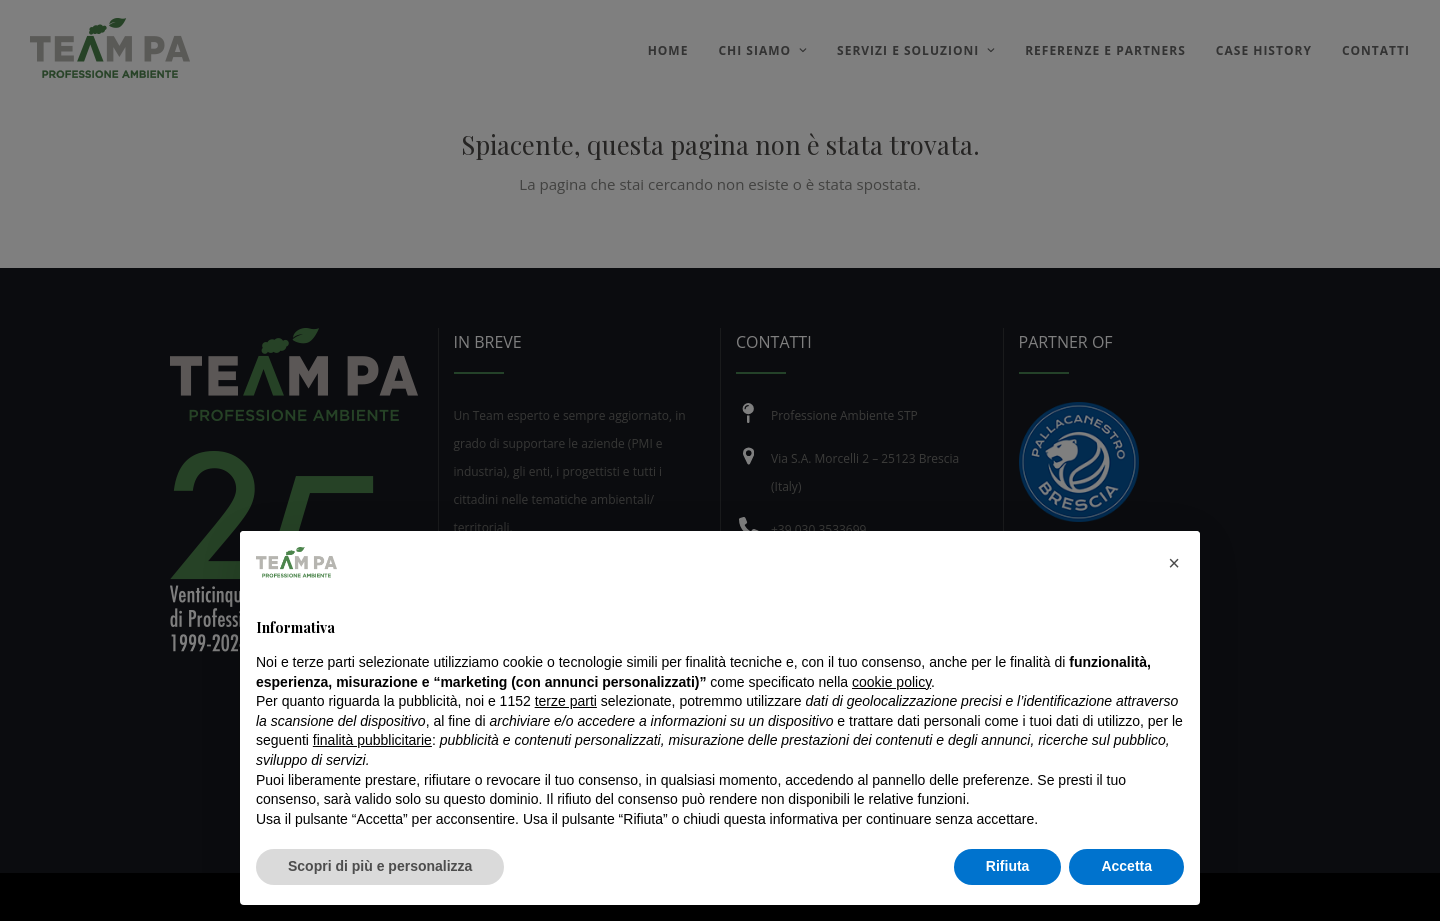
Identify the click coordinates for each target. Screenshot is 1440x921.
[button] (1174, 563)
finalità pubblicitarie (372, 740)
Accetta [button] (1126, 866)
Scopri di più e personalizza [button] (380, 866)
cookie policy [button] (891, 682)
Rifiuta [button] (1008, 866)
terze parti (566, 701)
